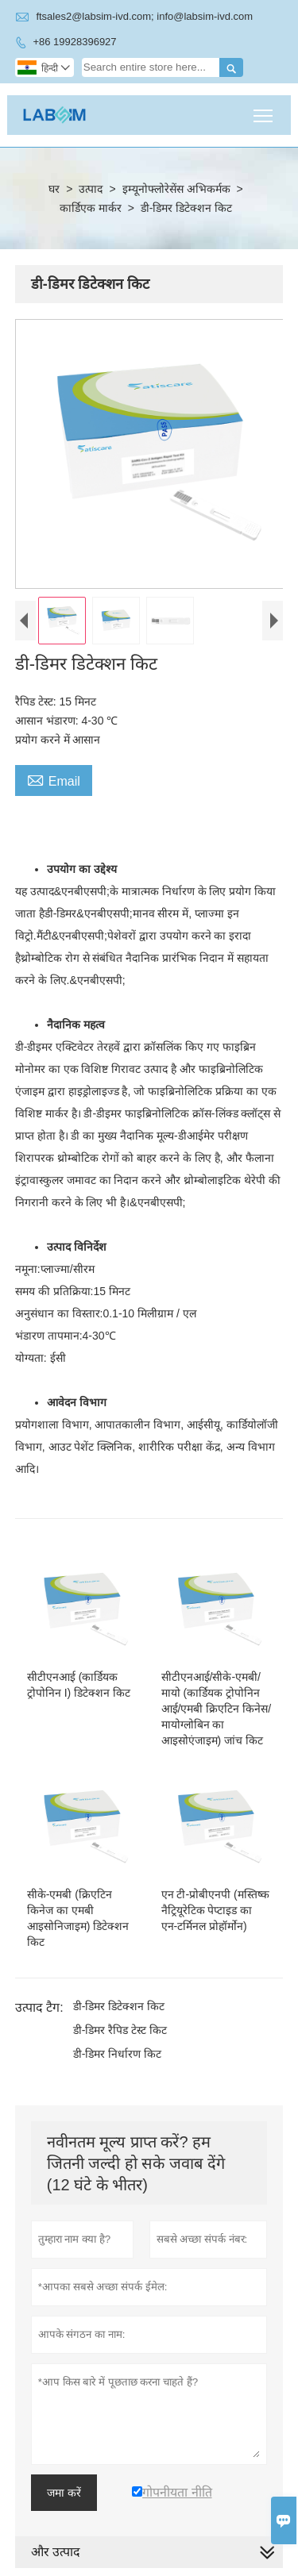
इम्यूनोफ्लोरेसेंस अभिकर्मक (176, 189)
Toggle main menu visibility (264, 110)
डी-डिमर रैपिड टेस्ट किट (120, 2030)
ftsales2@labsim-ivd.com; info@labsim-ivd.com (144, 16)
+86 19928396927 (74, 42)
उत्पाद (91, 189)
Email (53, 779)
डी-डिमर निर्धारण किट (117, 2053)
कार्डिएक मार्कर (91, 208)
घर (54, 189)
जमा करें (64, 2492)
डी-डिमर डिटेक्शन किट (118, 2006)
